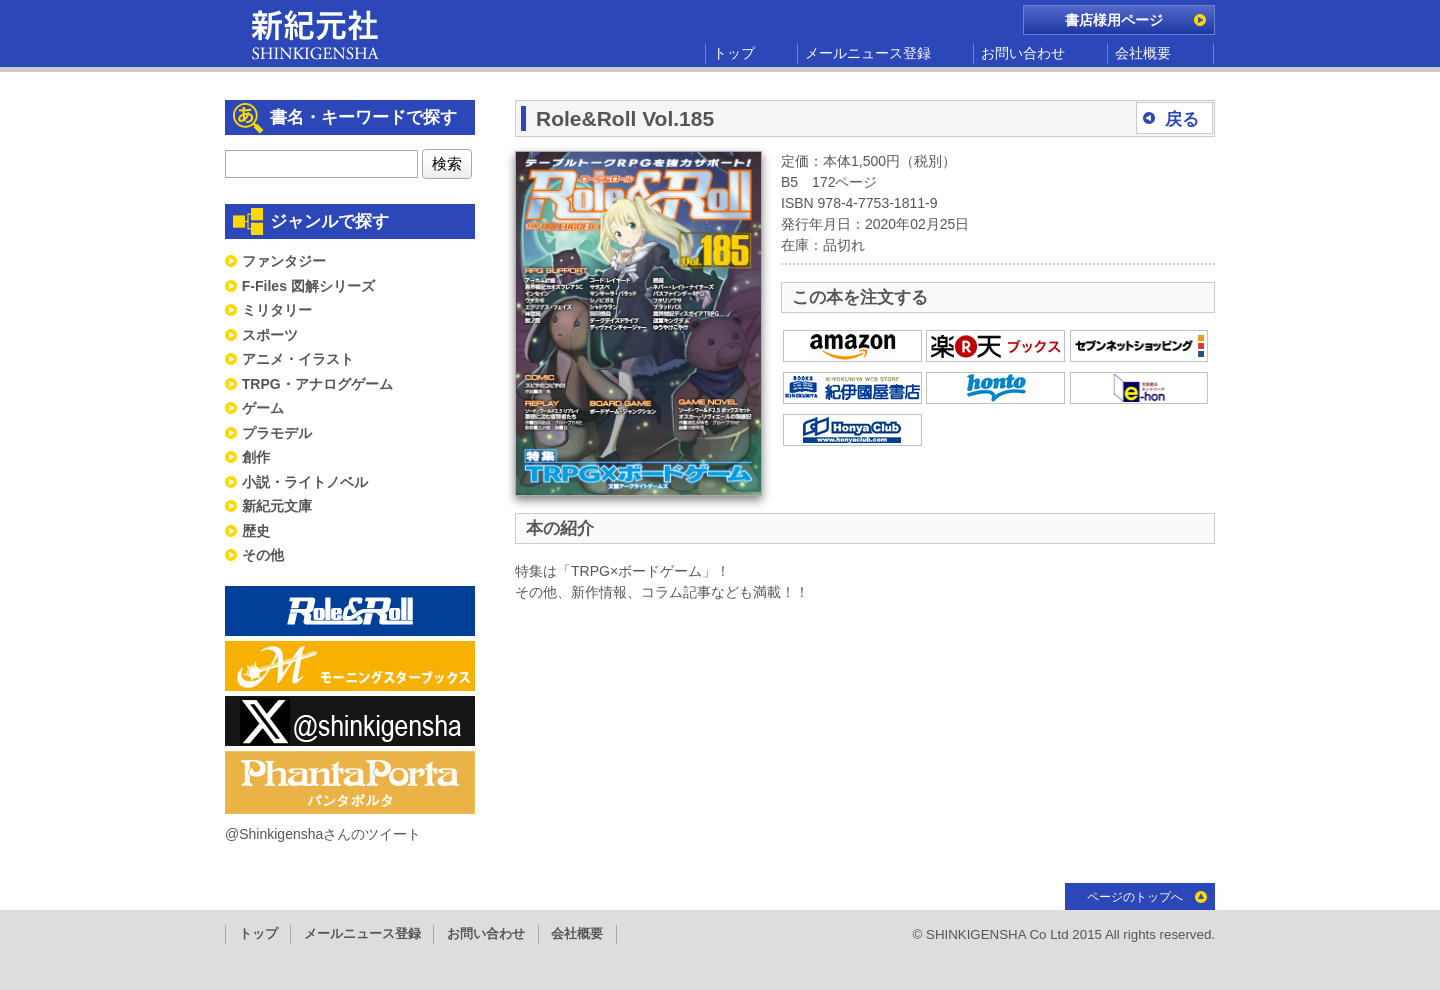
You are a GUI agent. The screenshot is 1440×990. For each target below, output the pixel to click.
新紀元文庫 (277, 506)
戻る (1182, 119)
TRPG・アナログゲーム (317, 384)
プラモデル (277, 433)
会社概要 (1143, 53)
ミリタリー (277, 310)
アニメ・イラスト (298, 359)
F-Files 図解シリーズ (308, 286)
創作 (256, 457)
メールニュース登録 (868, 53)
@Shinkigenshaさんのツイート (323, 834)
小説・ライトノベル (305, 482)
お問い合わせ (1023, 53)
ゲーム (263, 408)
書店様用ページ (1114, 20)
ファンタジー (284, 261)
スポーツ (270, 335)
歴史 (256, 531)
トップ (734, 53)
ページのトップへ (1135, 897)
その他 (263, 555)
